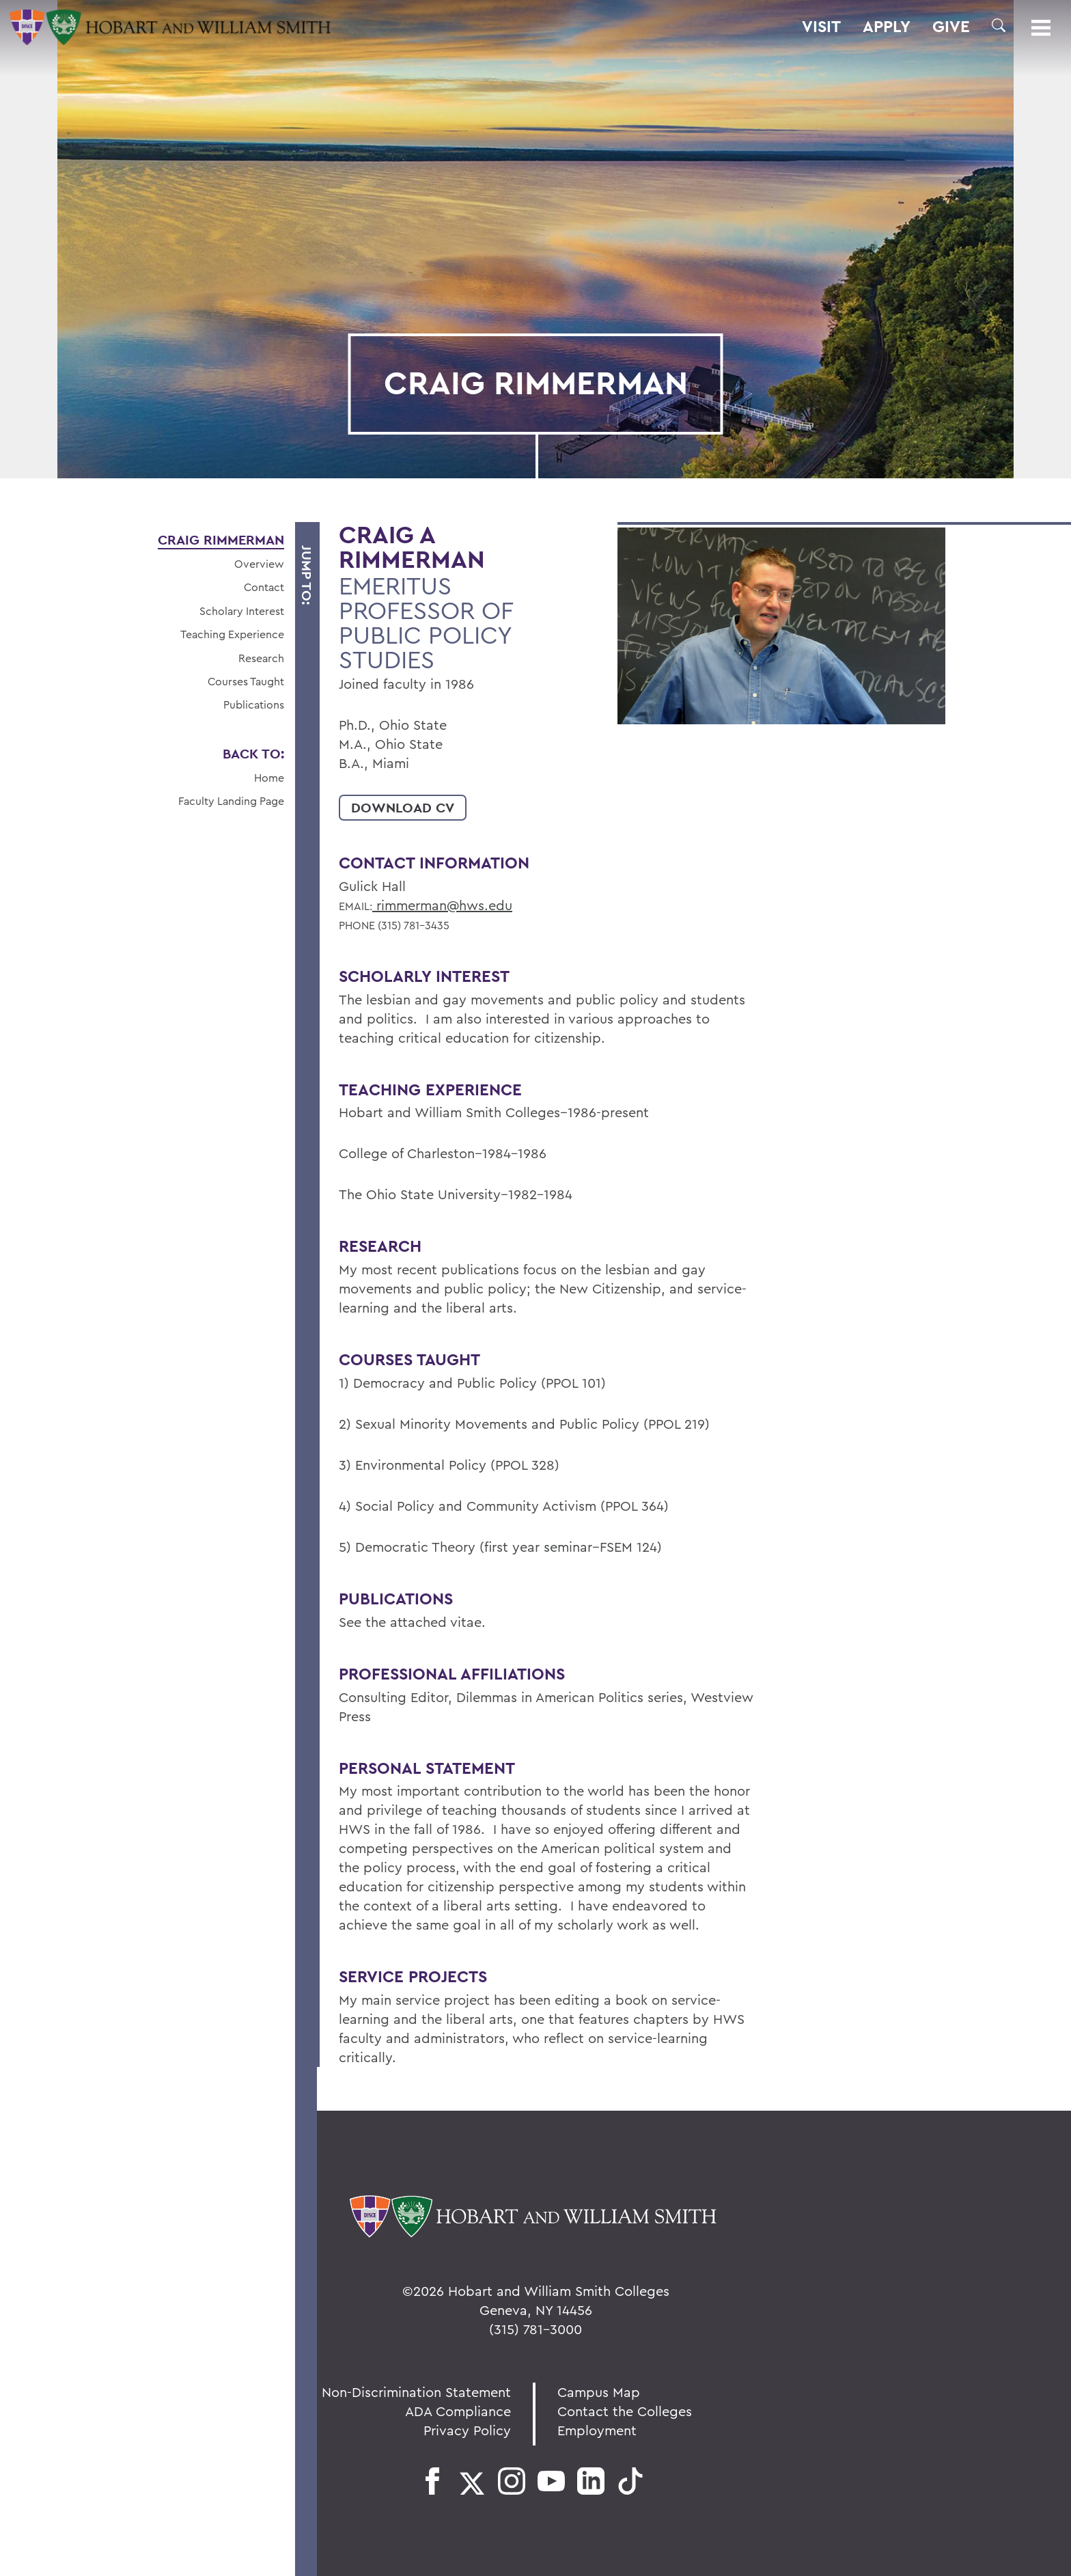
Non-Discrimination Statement (416, 2391)
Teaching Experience (232, 634)
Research (261, 658)
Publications (253, 704)
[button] (998, 25)
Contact (264, 587)
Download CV (402, 808)
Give (951, 26)
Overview (259, 564)
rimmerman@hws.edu (442, 905)
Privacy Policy (467, 2430)
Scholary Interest (241, 611)
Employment (597, 2430)
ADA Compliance (458, 2411)
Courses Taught (246, 681)
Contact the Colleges (624, 2411)
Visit (821, 26)
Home (269, 777)
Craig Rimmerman (221, 540)
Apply (886, 26)
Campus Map (598, 2391)
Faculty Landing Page (231, 801)
